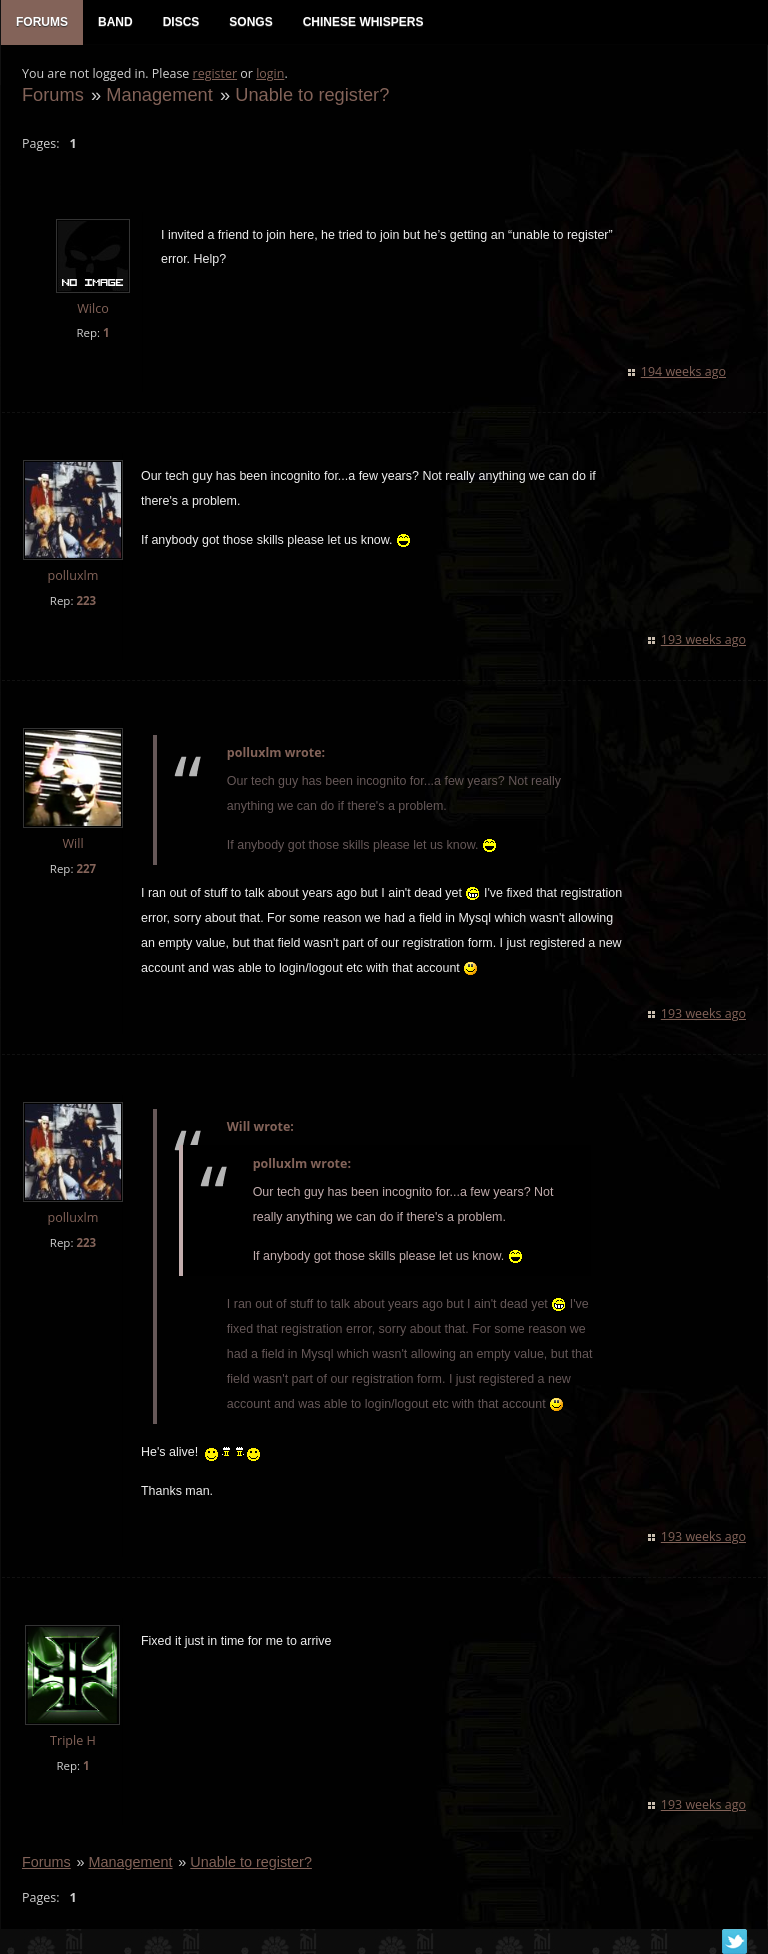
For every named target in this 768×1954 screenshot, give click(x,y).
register (214, 75)
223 (85, 602)
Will (71, 845)
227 (85, 870)
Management (158, 96)
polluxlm (72, 577)
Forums (52, 96)
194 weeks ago (684, 373)
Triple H (72, 1742)
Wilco (92, 310)
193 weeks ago (704, 641)
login (269, 75)
